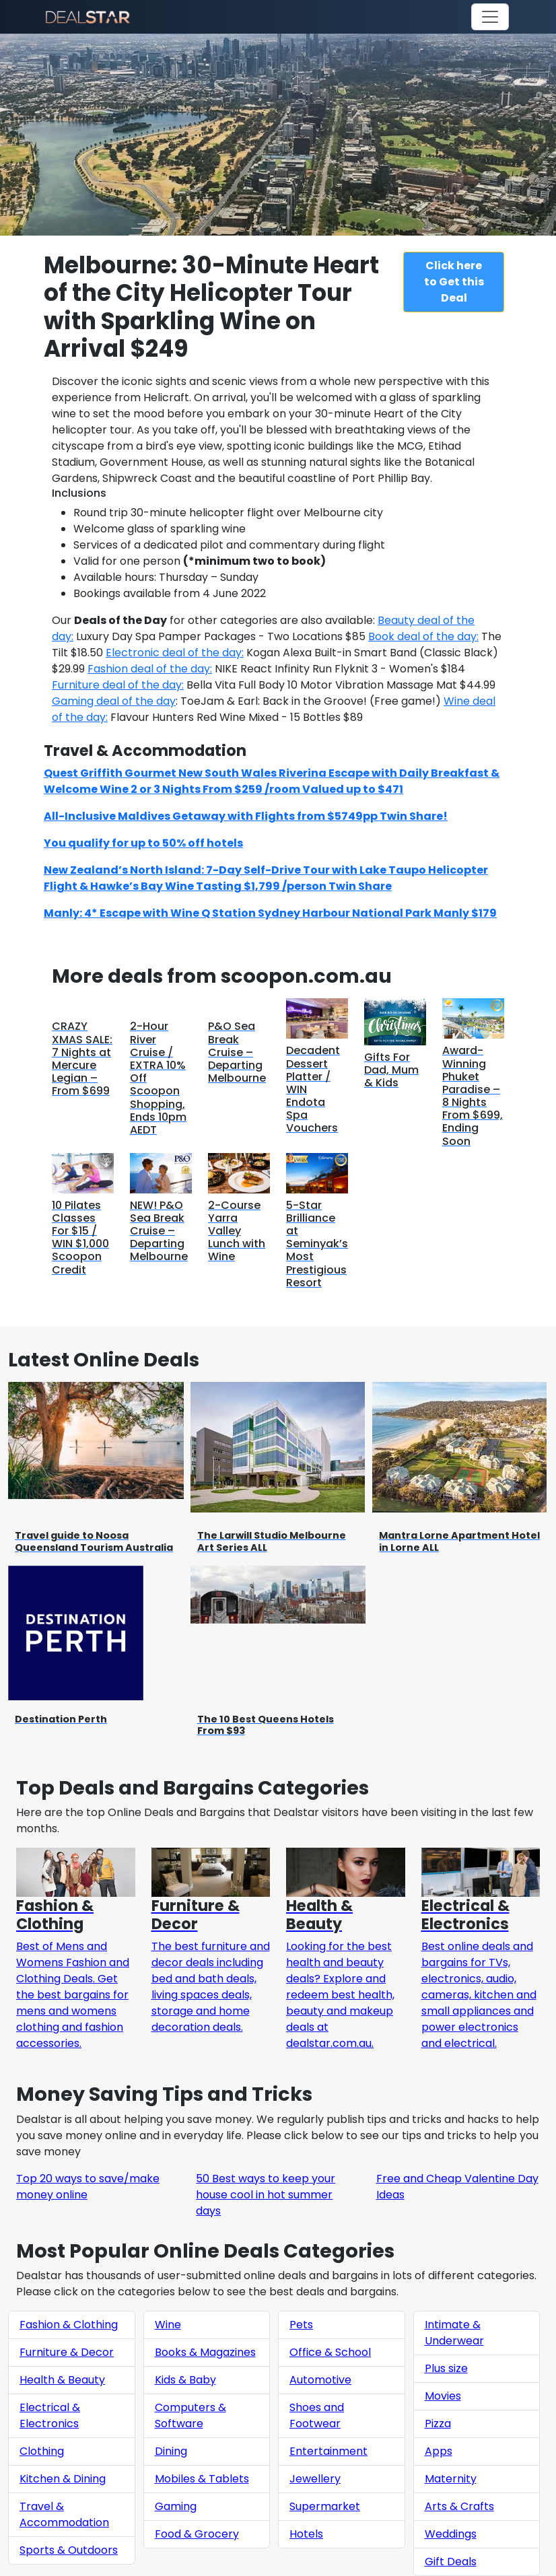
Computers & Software (190, 2415)
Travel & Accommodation (64, 2514)
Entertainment (328, 2451)
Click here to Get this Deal (454, 282)
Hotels (306, 2534)
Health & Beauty (62, 2380)
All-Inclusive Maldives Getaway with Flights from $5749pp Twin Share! (246, 816)
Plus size (446, 2368)
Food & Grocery (197, 2534)
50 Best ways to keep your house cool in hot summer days (265, 2195)
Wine (168, 2324)
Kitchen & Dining (63, 2478)
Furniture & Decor (67, 2352)
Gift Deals (451, 2561)
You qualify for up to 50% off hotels (143, 843)
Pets (301, 2324)
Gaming (176, 2506)
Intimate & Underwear (454, 2332)
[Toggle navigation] (490, 16)
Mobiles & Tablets (202, 2478)
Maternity (451, 2478)
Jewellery (315, 2478)
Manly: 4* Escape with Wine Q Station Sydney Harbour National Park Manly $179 (270, 913)
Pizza (438, 2423)
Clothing (42, 2451)
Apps (438, 2451)
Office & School (330, 2352)
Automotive (320, 2380)
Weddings (451, 2534)
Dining (171, 2451)
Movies (443, 2396)
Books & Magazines (205, 2352)
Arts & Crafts (459, 2506)
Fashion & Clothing (69, 2324)
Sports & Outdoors (69, 2550)
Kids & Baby (185, 2380)
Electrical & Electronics (50, 2415)
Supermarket (324, 2506)
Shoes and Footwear (316, 2415)
